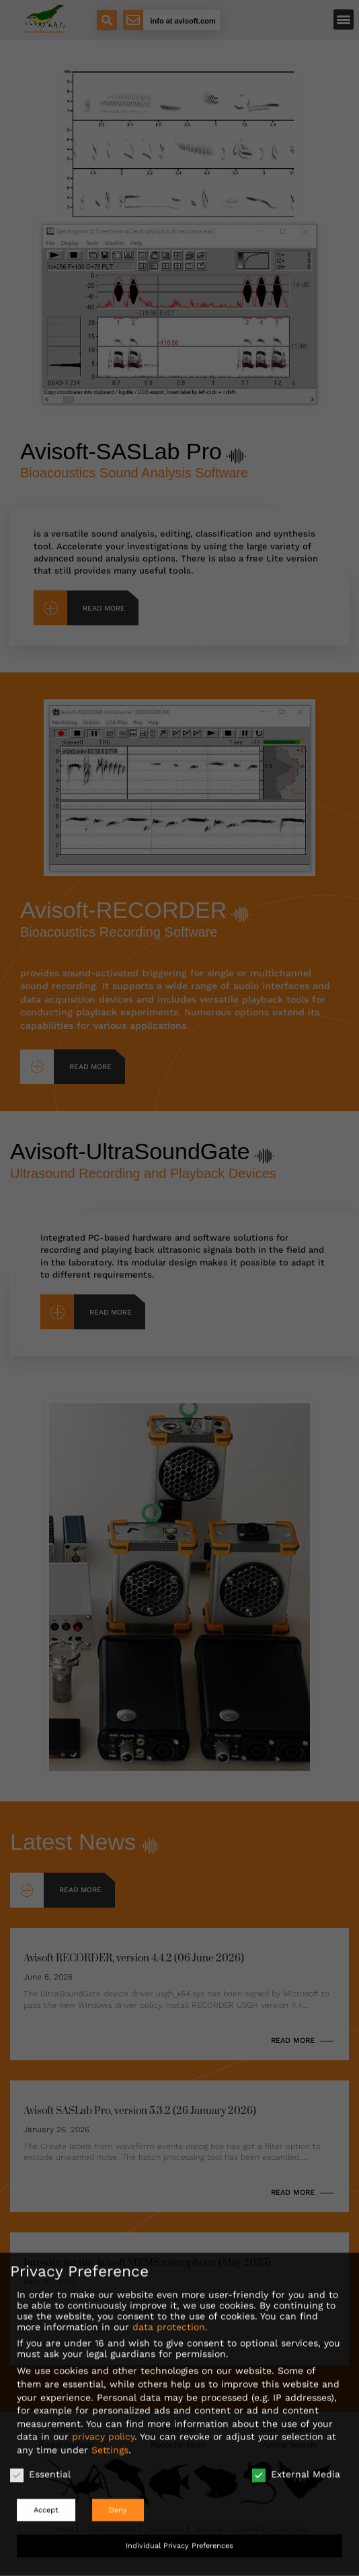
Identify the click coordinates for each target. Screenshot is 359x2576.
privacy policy (103, 2427)
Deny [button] (118, 2501)
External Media (296, 2465)
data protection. (170, 2317)
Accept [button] (46, 2501)
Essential (40, 2465)
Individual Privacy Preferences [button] (179, 2536)
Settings (109, 2440)
